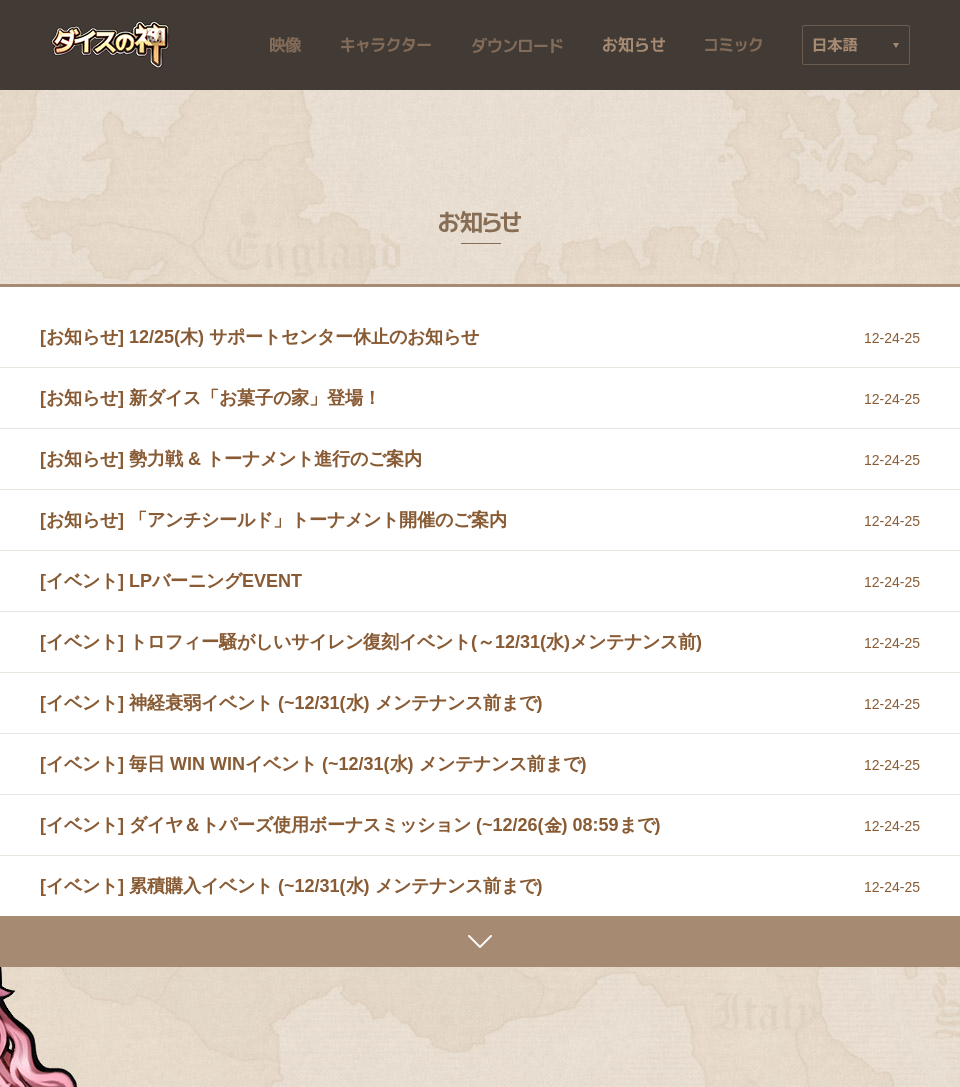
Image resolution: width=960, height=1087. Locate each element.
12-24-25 (892, 338)
